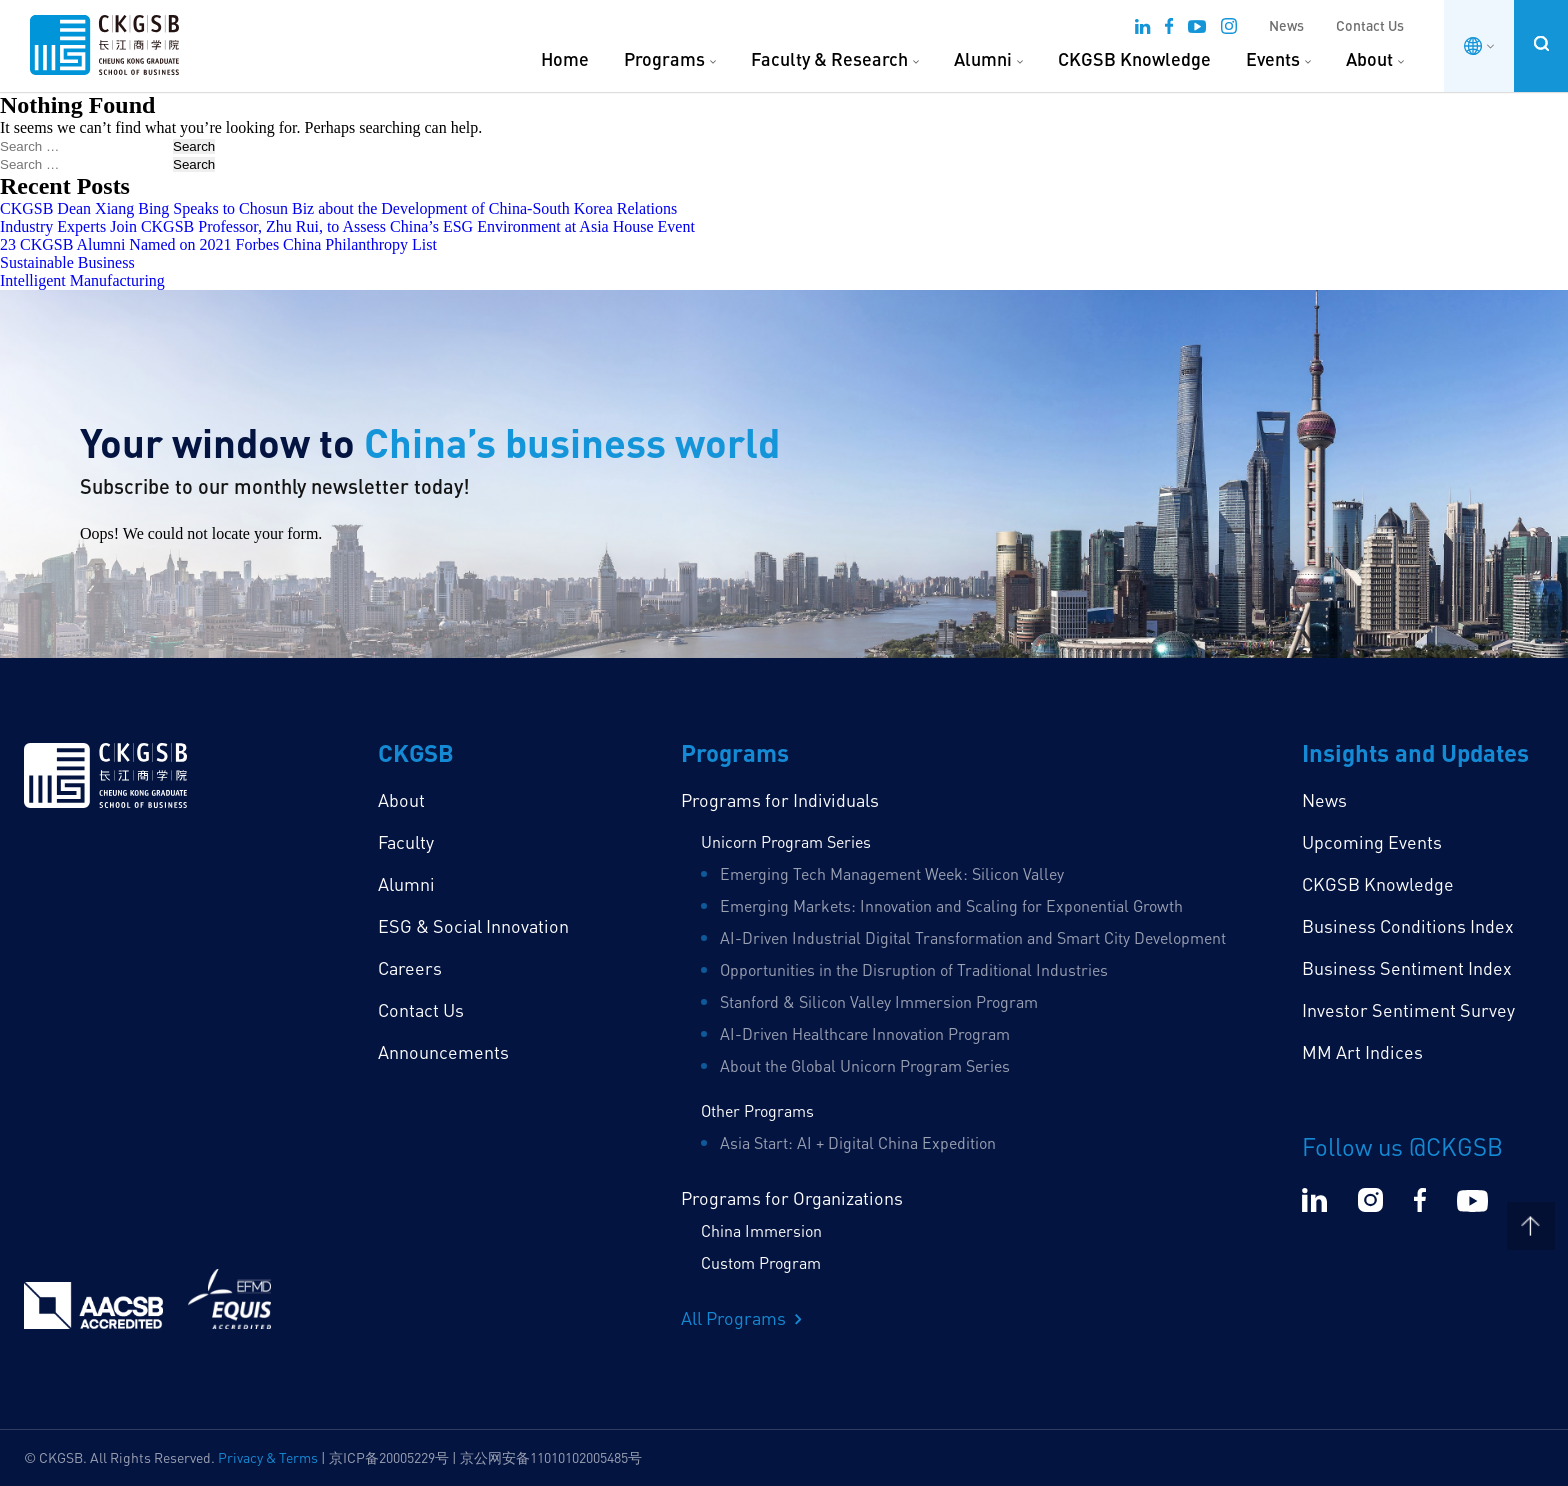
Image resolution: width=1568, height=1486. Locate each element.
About (1369, 59)
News (1286, 25)
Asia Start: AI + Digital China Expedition (858, 1143)
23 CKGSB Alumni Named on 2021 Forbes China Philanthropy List (218, 244)
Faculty (406, 842)
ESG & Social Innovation (473, 926)
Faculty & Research (829, 59)
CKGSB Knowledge (1134, 59)
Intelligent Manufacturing (82, 280)
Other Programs (757, 1111)
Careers (410, 968)
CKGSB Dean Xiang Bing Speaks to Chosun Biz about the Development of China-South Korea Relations (338, 208)
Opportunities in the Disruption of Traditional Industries (914, 970)
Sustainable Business (67, 262)
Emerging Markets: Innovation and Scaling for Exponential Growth (951, 906)
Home (565, 59)
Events (1273, 59)
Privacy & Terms (268, 1457)
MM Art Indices (1362, 1052)
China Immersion (761, 1231)
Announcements (443, 1052)
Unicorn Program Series (786, 842)
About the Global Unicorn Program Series (865, 1066)
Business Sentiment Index (1407, 968)
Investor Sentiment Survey (1408, 1010)
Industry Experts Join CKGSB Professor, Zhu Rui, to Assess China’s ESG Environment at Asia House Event (347, 226)
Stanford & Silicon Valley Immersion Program (879, 1002)
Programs (664, 59)
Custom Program (761, 1263)
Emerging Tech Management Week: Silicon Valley (892, 874)
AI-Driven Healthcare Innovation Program (865, 1034)
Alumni (983, 59)
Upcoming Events (1372, 842)
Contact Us (1370, 25)
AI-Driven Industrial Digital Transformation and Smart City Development (973, 938)
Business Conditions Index (1408, 926)
